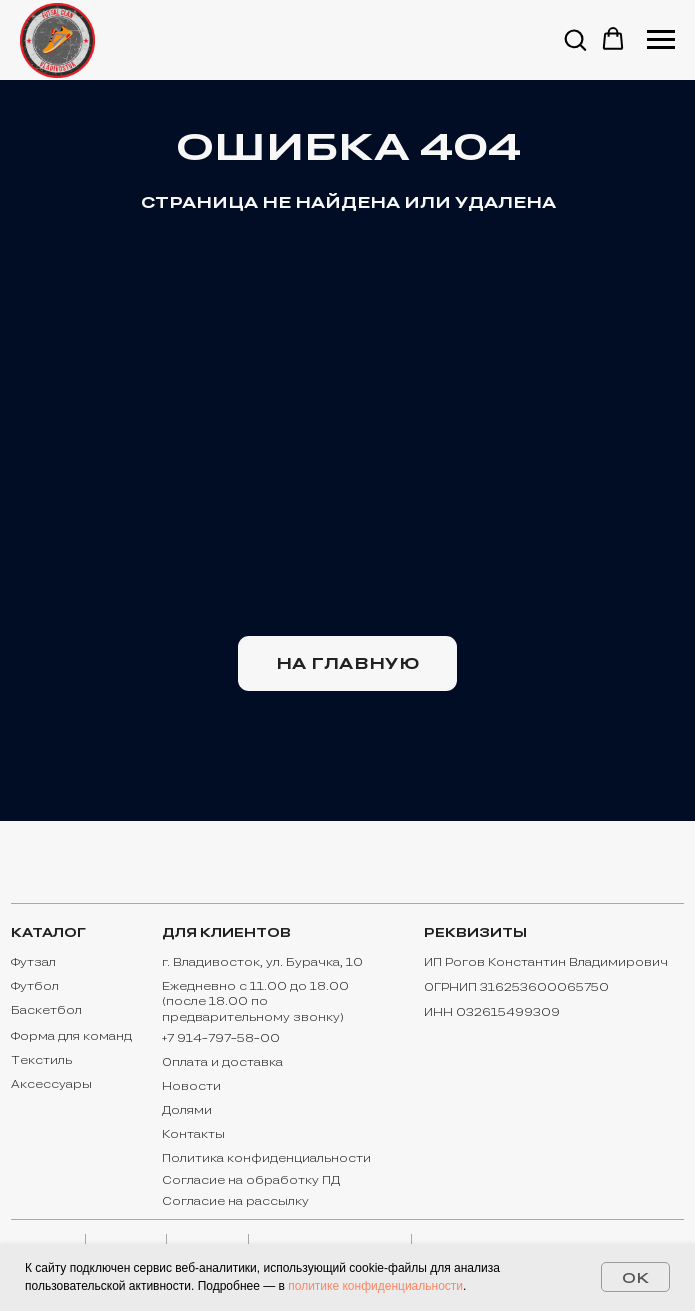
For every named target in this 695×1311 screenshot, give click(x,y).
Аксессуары (51, 1084)
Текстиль (41, 1060)
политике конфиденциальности (375, 1286)
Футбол (35, 986)
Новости (191, 1086)
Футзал (33, 962)
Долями (187, 1110)
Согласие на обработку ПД (251, 1180)
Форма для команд (71, 1036)
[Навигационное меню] (661, 40)
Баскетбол (46, 1010)
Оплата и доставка (222, 1062)
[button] (575, 39)
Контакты (193, 1134)
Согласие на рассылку (235, 1201)
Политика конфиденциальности (266, 1158)
